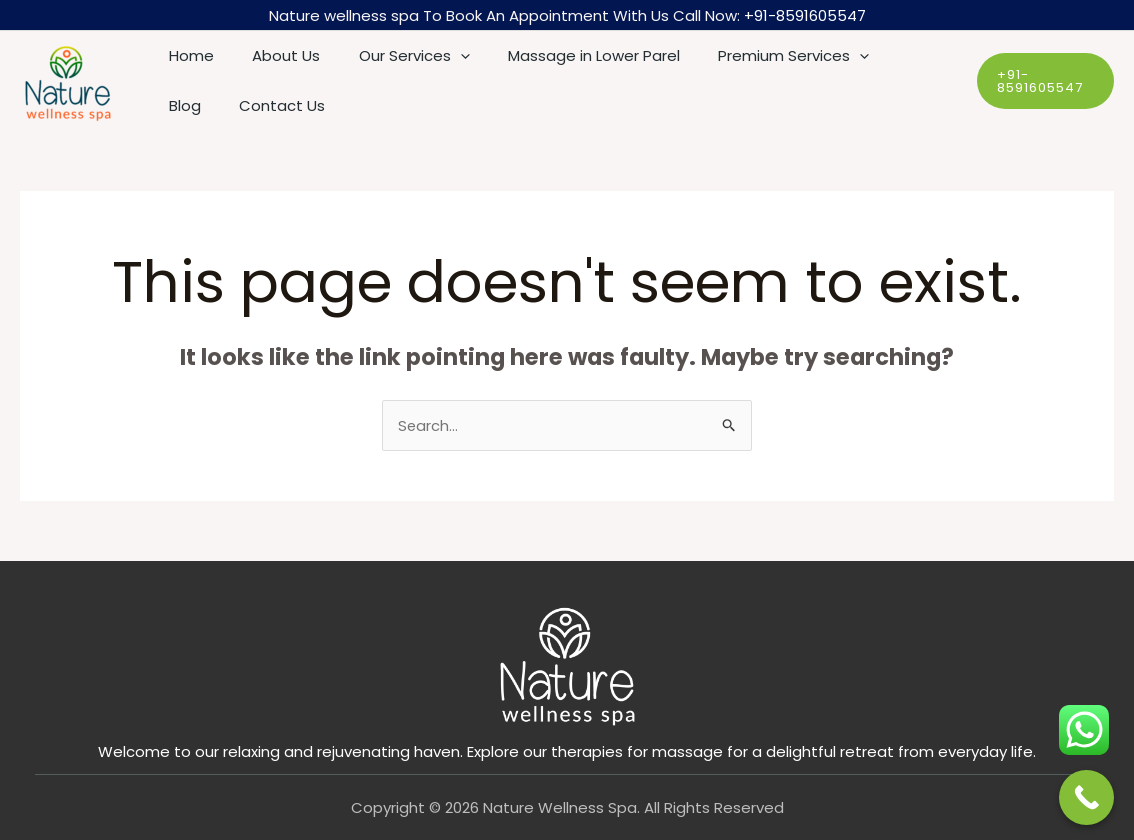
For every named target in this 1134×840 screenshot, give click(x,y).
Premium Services (756, 56)
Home (187, 55)
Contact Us (208, 105)
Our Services (393, 56)
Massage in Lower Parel (565, 55)
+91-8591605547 (805, 15)
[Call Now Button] (1086, 797)
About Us (274, 55)
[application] (439, 56)
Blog (878, 55)
